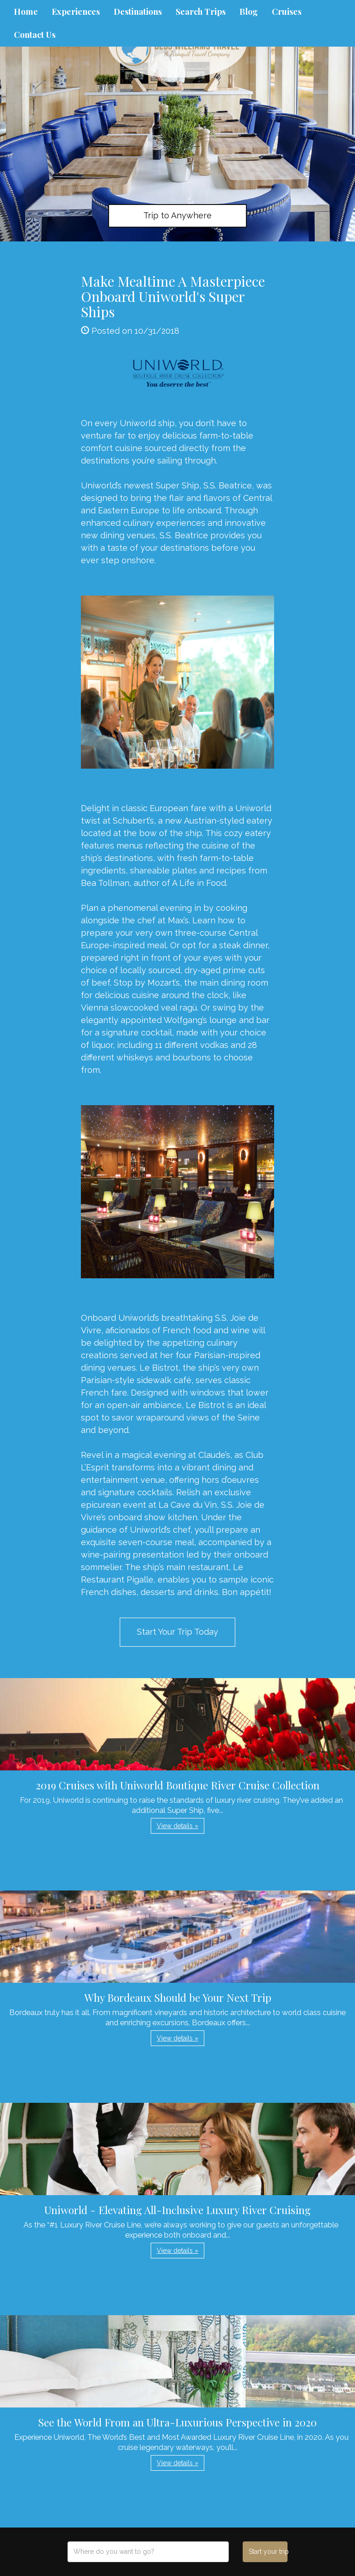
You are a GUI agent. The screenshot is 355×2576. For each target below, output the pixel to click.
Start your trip (268, 2551)
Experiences (76, 11)
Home (26, 11)
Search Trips (201, 11)
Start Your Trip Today (177, 1632)
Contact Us (34, 34)
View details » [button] (177, 1826)
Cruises (286, 11)
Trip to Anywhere (177, 215)
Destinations (138, 11)
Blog (248, 11)
